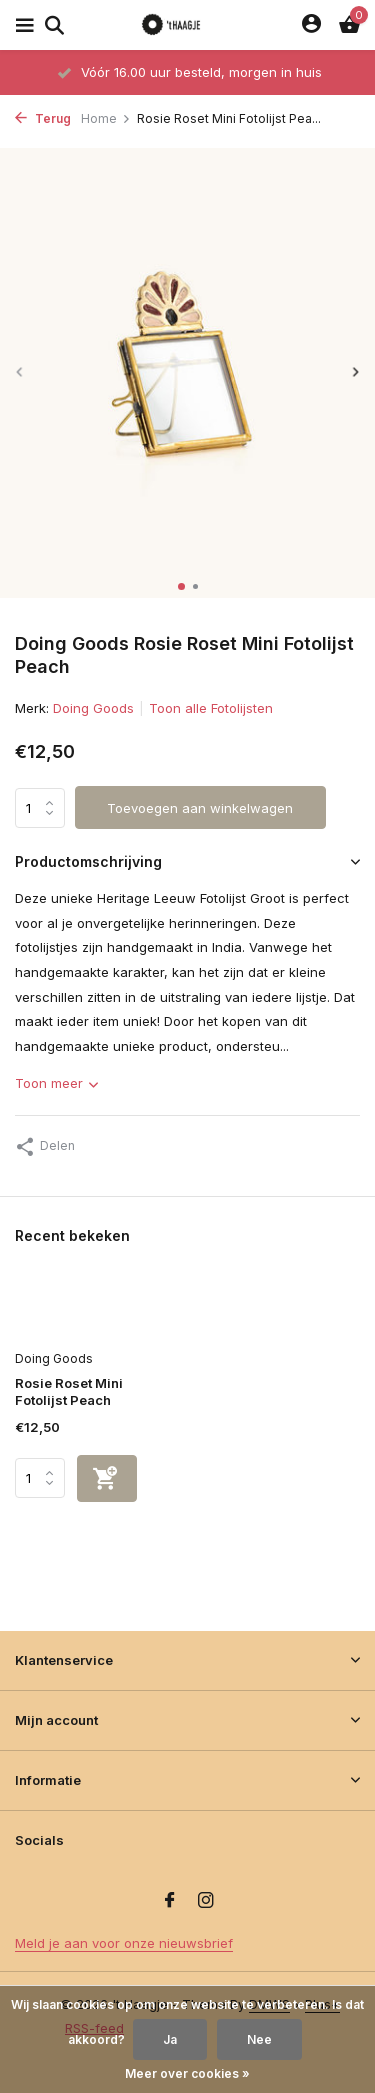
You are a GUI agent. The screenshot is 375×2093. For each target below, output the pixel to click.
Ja (170, 2039)
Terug (43, 118)
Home (106, 118)
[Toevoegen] (107, 1478)
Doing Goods (93, 708)
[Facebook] (170, 1901)
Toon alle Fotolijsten (211, 708)
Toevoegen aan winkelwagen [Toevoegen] (200, 808)
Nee (259, 2039)
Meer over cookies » (187, 2073)
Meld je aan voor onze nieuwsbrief (124, 1943)
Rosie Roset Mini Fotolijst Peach (69, 1391)
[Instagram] (206, 1901)
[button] (181, 586)
